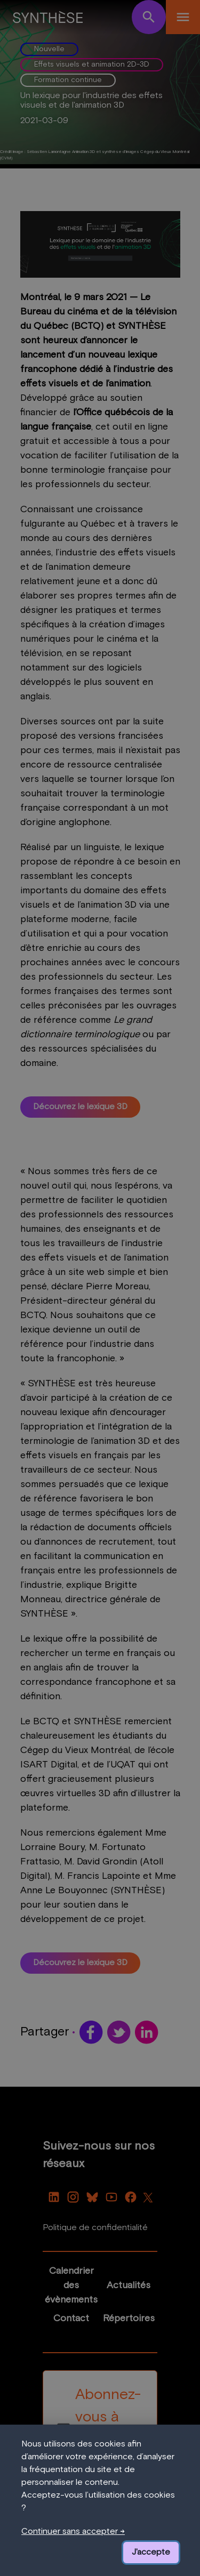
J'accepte (151, 2552)
